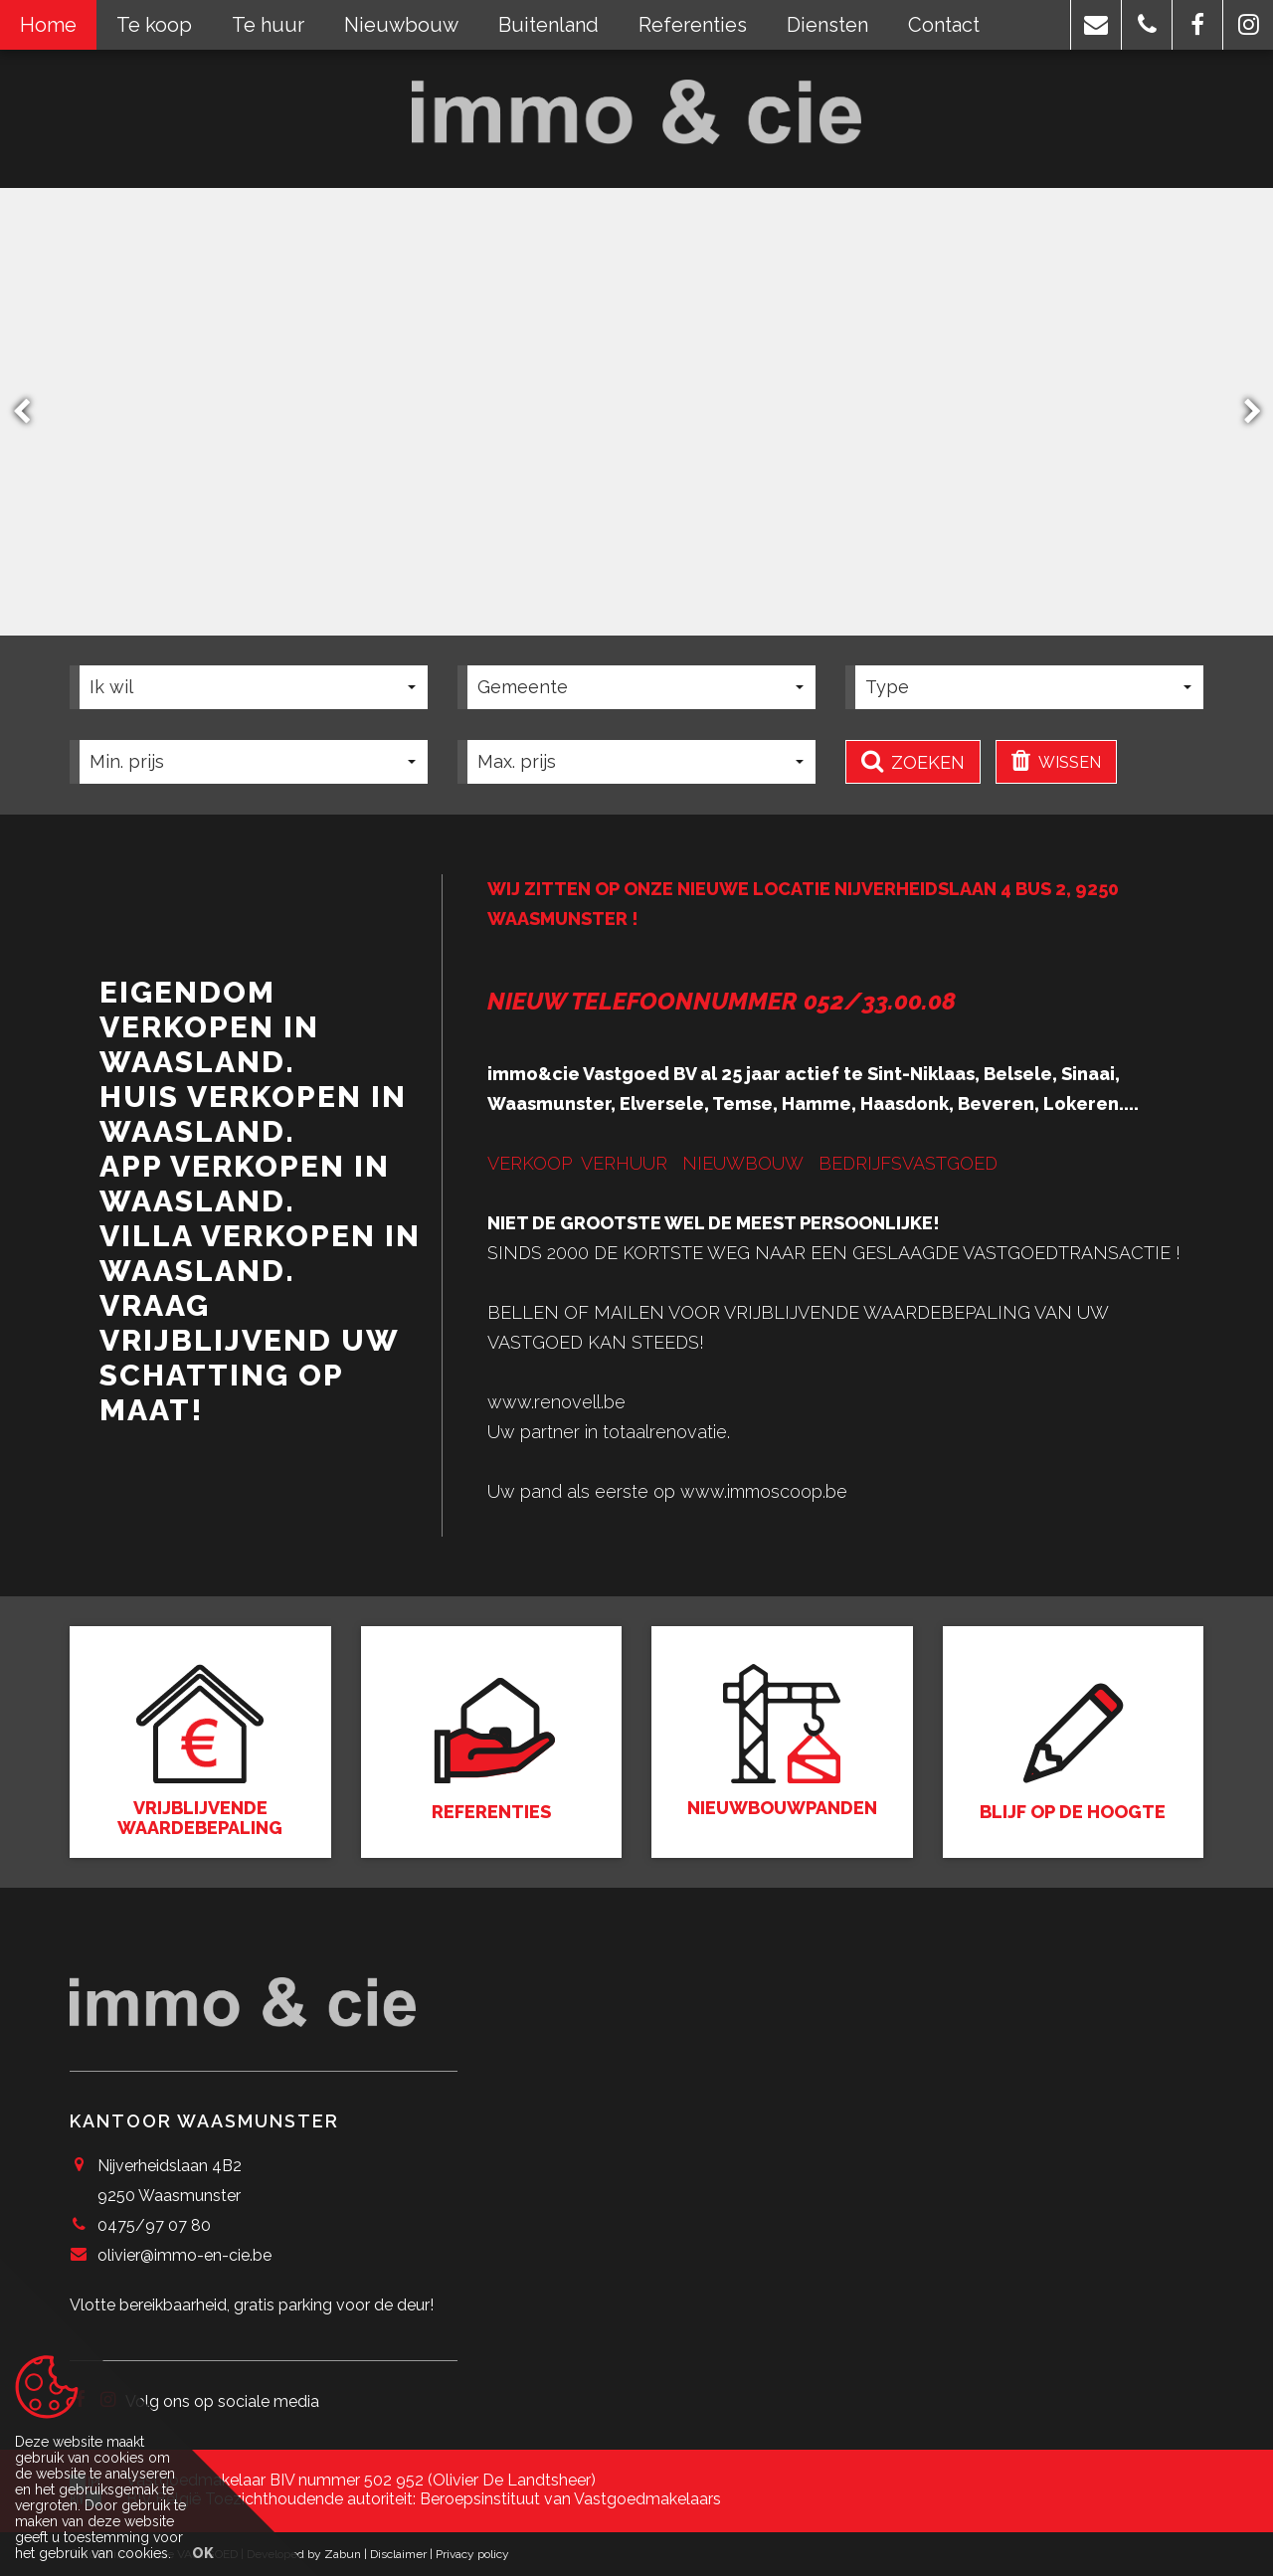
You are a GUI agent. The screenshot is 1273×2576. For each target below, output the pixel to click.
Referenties (692, 25)
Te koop (154, 25)
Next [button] (1243, 411)
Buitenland (548, 25)
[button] (1096, 25)
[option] (636, 412)
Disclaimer (398, 2554)
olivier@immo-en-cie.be (184, 2255)
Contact (944, 25)
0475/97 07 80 (154, 2225)
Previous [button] (31, 411)
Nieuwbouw (401, 25)
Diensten (827, 25)
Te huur (268, 25)
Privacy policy (472, 2554)
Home (48, 25)
